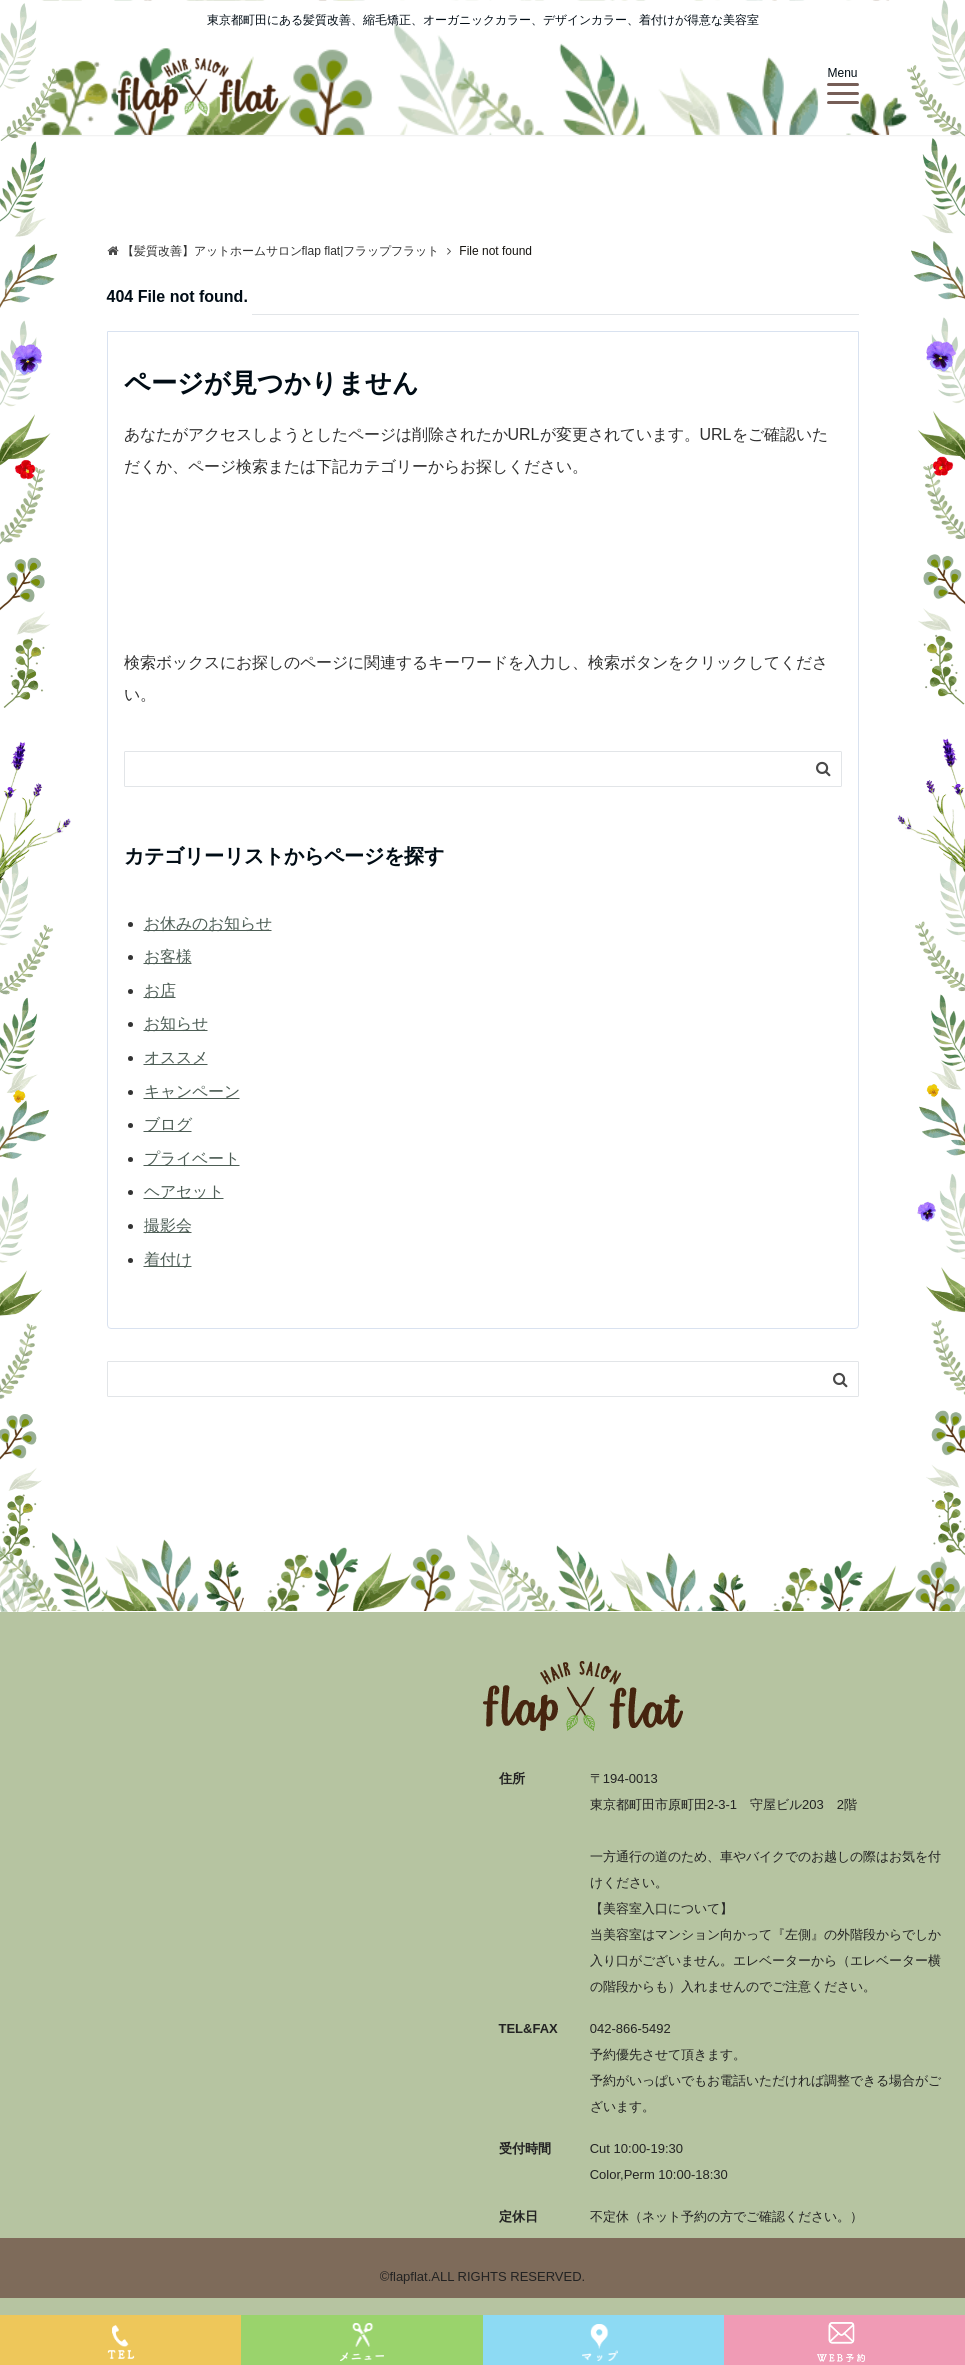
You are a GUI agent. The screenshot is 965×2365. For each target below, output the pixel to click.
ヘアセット (184, 1191)
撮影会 (168, 1225)
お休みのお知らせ (208, 923)
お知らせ (176, 1023)
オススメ (176, 1057)
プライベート (192, 1158)
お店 (160, 990)
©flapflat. (406, 2276)
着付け (168, 1259)
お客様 (168, 956)
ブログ (168, 1124)
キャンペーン (192, 1091)
